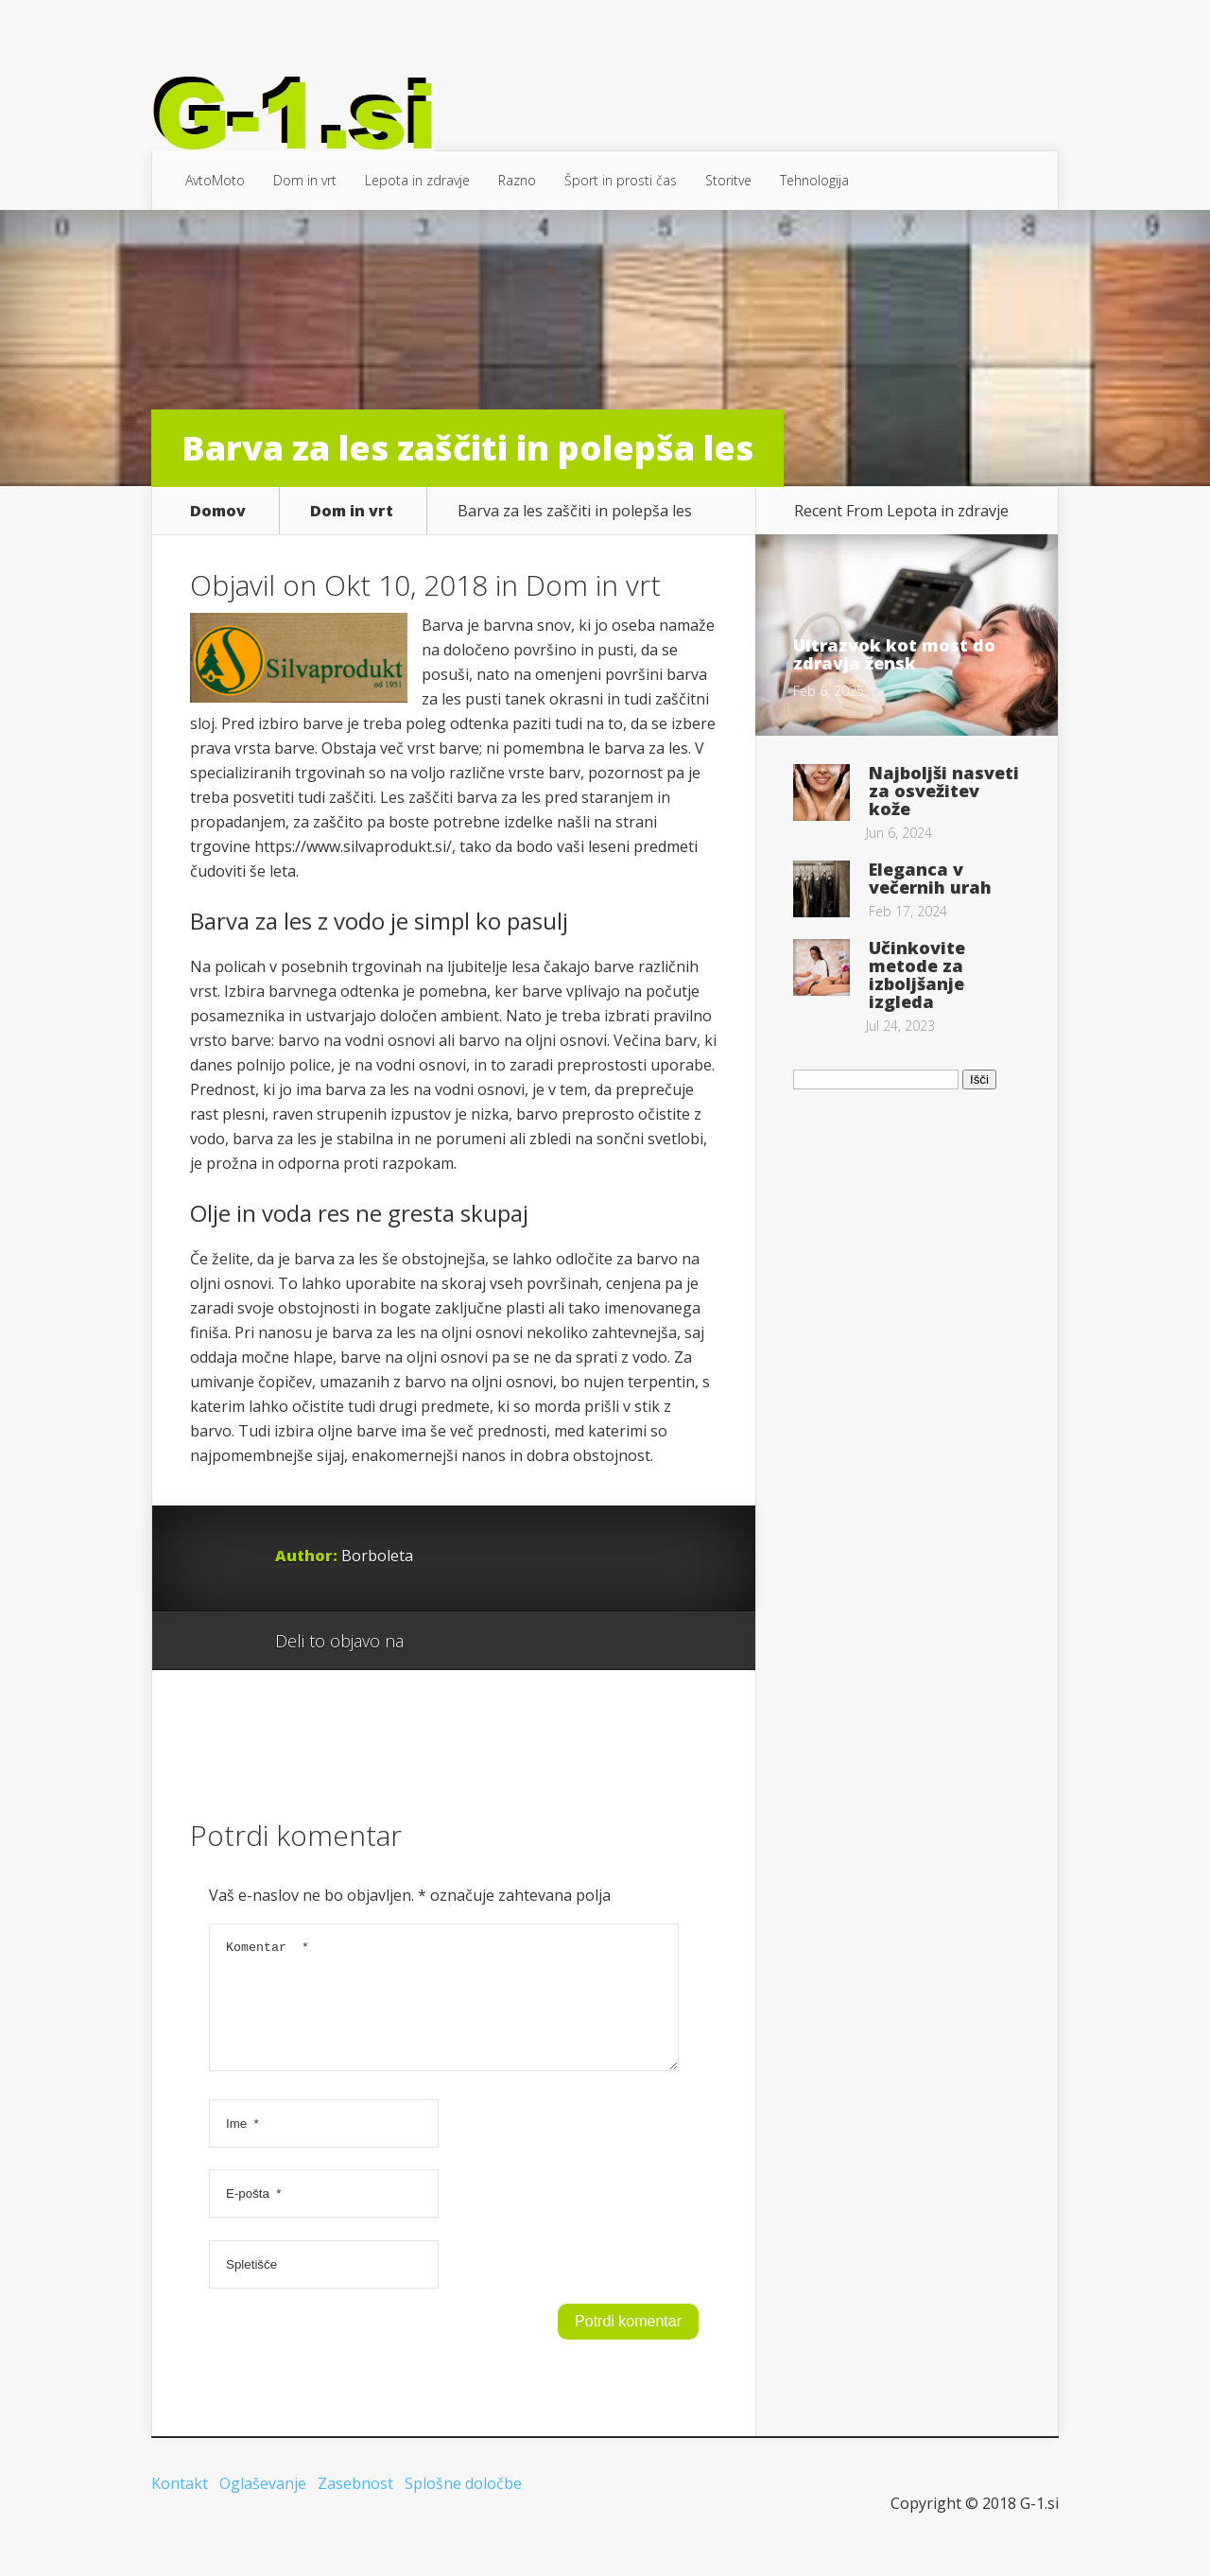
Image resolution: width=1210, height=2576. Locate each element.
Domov (218, 510)
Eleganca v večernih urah (930, 878)
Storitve (728, 180)
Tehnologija (814, 180)
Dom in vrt (305, 180)
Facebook (473, 1642)
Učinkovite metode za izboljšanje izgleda (917, 974)
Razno (517, 180)
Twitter (509, 1642)
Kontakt (179, 2506)
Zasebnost (355, 2506)
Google (437, 1642)
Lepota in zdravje (417, 180)
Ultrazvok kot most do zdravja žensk (894, 654)
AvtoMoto (215, 180)
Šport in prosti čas (620, 180)
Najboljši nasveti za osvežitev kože (944, 790)
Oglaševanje (262, 2506)
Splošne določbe (463, 2506)
